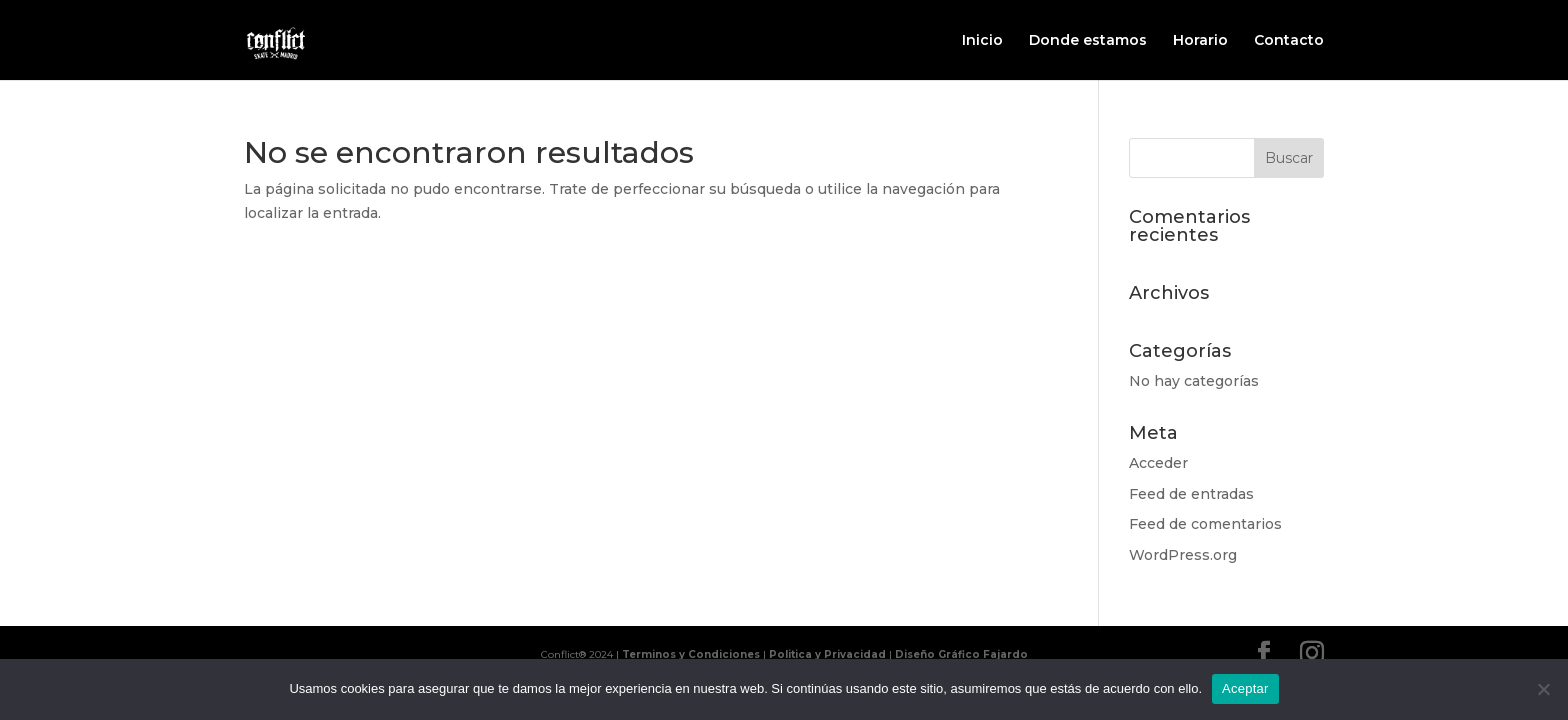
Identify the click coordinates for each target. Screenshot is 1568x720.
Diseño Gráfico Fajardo (961, 654)
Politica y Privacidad (827, 654)
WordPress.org (1183, 555)
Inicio (982, 41)
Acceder (1158, 463)
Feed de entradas (1191, 494)
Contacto (1289, 41)
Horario (1200, 41)
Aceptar (1245, 688)
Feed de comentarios (1205, 524)
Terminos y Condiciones (691, 654)
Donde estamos (1088, 41)
